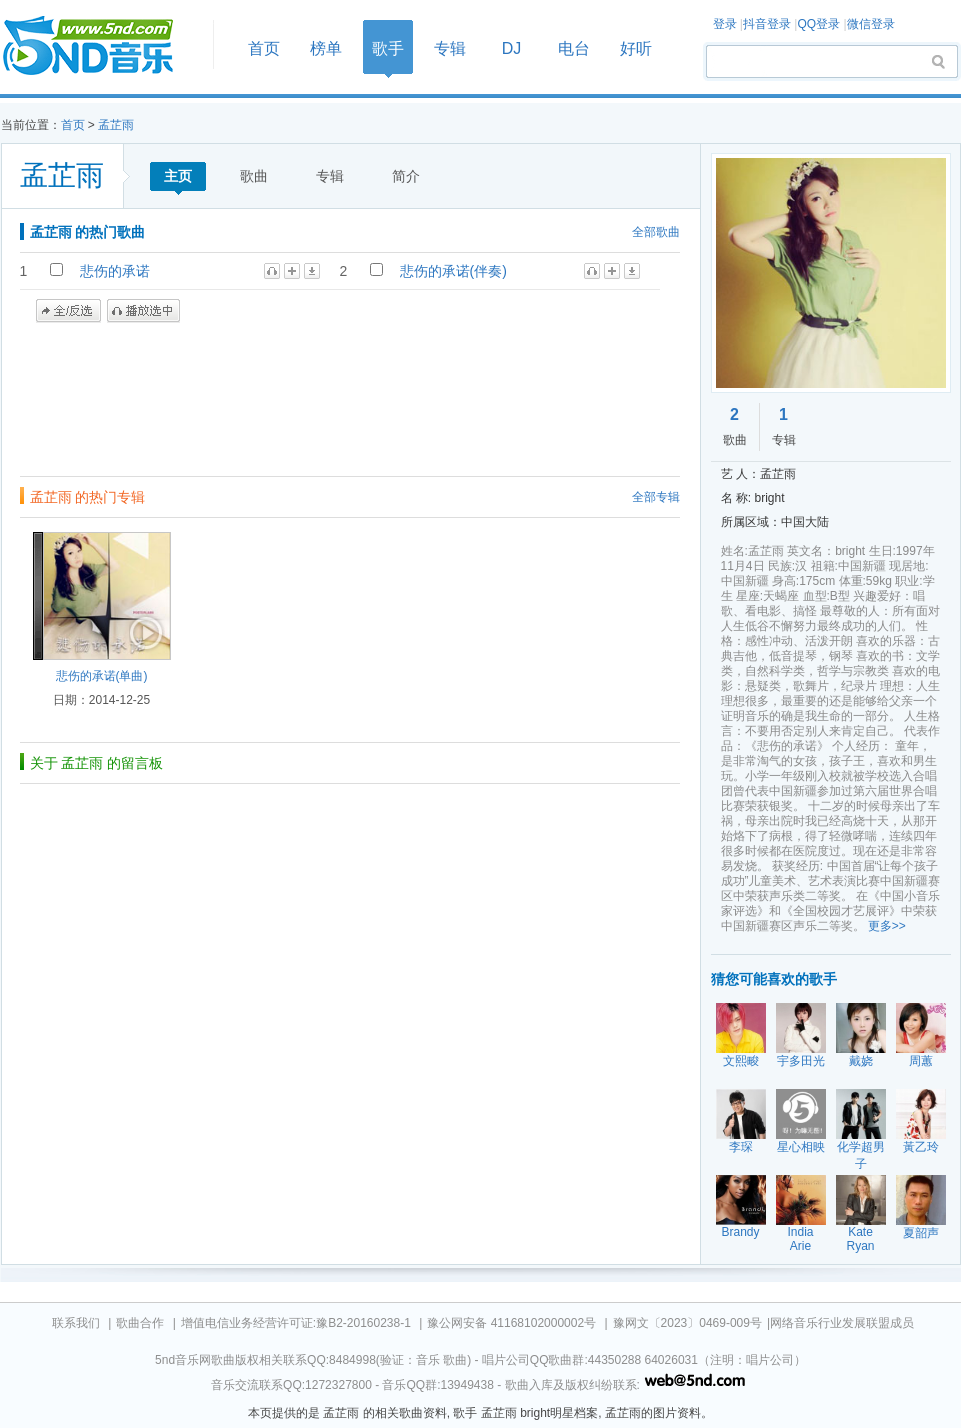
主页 (178, 176)
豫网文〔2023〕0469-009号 (687, 1323)
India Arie (800, 1239)
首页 (101, 46)
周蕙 (921, 1061)
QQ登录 (818, 24)
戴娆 (861, 1061)
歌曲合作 (140, 1323)
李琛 (741, 1147)
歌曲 (254, 176)
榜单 (326, 48)
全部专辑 (656, 497)
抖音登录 (767, 24)
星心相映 (801, 1147)
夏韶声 (921, 1233)
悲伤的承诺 (115, 271)
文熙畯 (741, 1061)
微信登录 (871, 24)
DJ (512, 48)
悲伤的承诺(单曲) (102, 676)
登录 (725, 24)
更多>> (887, 926)
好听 (636, 48)
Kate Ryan (860, 1239)
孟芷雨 (116, 125)
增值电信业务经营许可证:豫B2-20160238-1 (296, 1323)
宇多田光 (801, 1061)
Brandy (740, 1232)
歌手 (388, 48)
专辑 (450, 48)
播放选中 (143, 311)
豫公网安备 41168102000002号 (511, 1323)
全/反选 (68, 311)
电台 (574, 48)
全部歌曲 (656, 232)
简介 (406, 176)
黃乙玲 (921, 1147)
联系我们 (76, 1323)
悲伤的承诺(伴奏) (453, 271)
